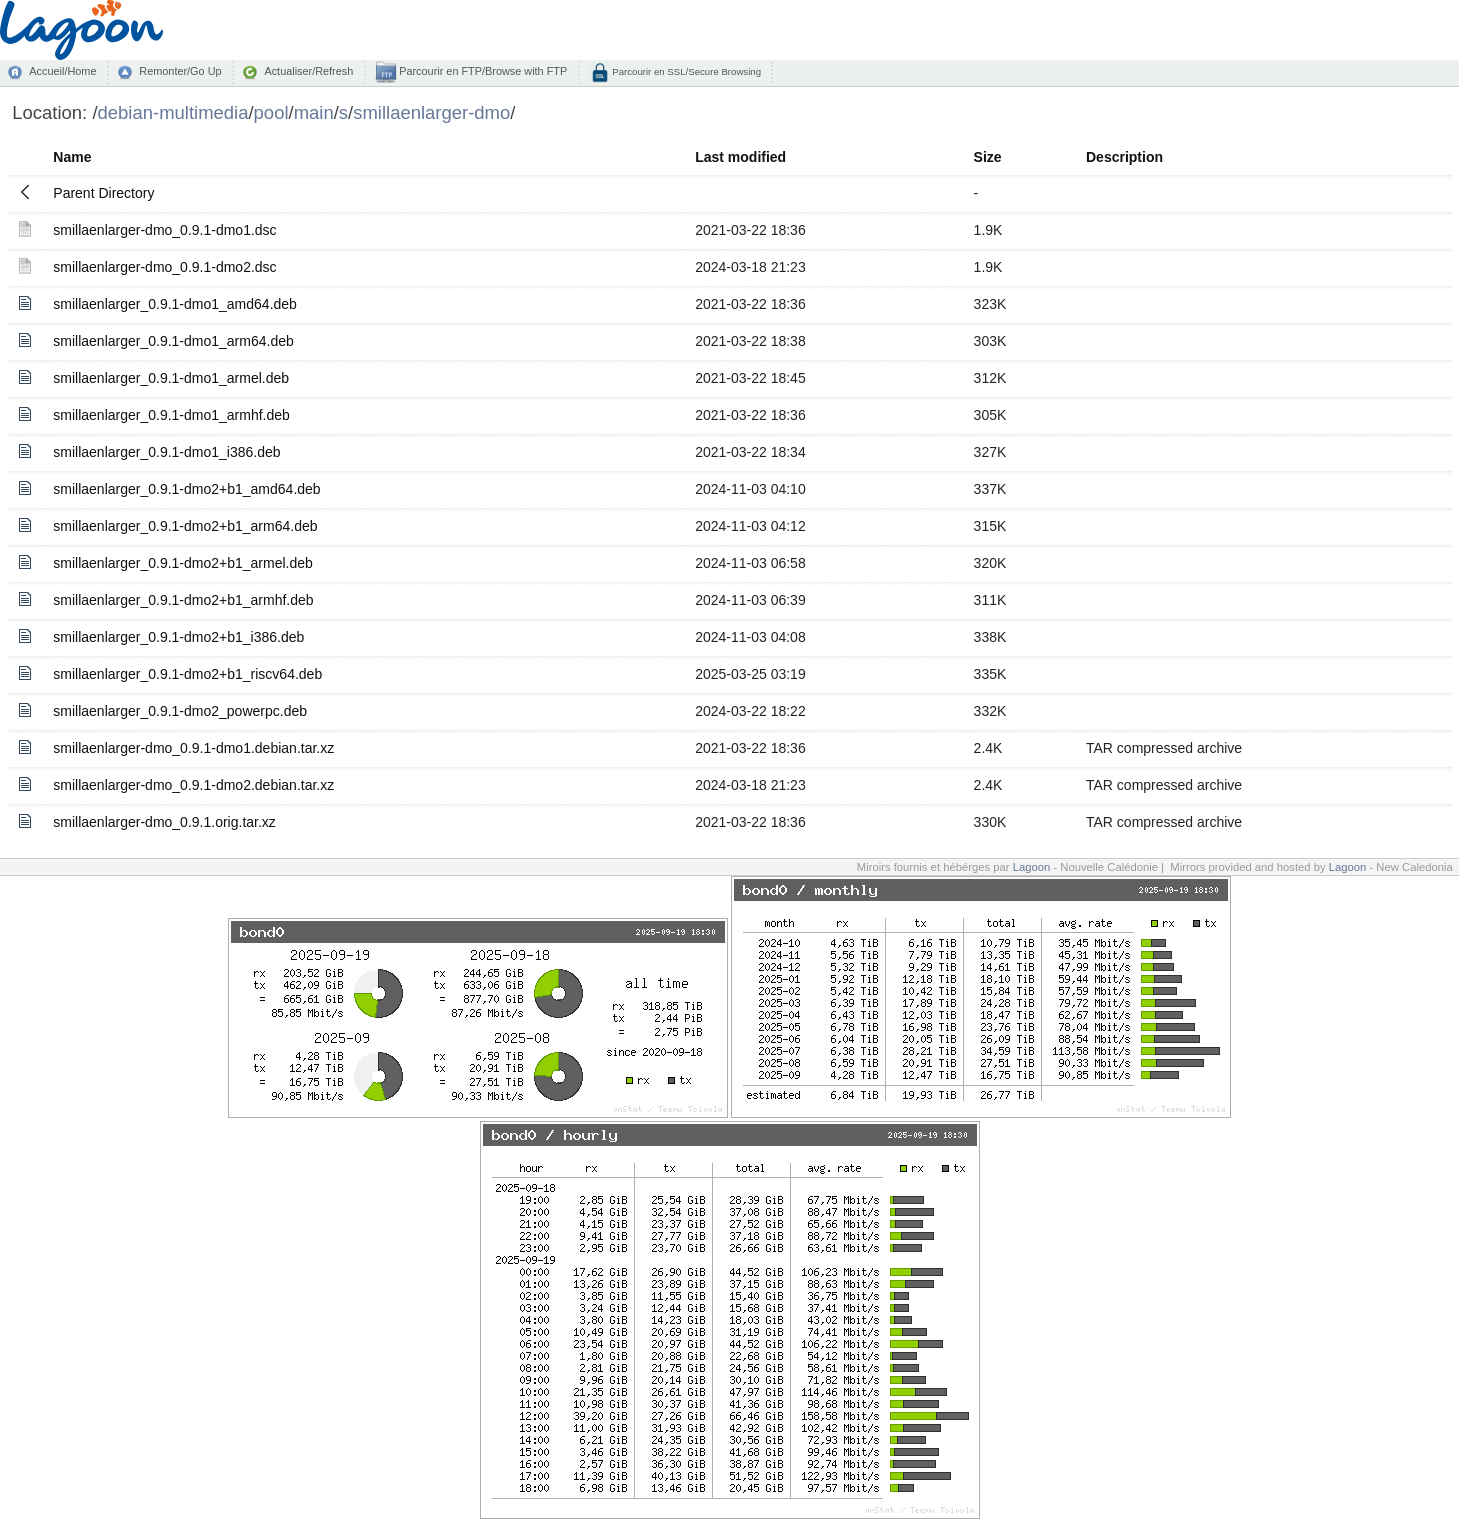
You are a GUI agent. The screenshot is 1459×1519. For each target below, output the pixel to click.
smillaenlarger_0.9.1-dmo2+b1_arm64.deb (185, 526)
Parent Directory (103, 193)
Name (72, 157)
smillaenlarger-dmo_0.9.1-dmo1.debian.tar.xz (193, 748)
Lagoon (1032, 867)
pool (271, 112)
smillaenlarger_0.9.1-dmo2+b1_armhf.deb (183, 600)
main (314, 112)
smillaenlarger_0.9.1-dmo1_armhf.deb (171, 415)
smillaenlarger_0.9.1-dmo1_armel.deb (171, 378)
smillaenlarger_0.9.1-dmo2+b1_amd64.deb (186, 489)
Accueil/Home (62, 71)
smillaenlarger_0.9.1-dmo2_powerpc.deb (180, 711)
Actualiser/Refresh (308, 71)
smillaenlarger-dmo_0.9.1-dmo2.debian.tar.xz (193, 785)
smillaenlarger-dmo (431, 112)
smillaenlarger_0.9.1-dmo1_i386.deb (166, 452)
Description (1124, 157)
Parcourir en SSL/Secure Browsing (685, 71)
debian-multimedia (173, 112)
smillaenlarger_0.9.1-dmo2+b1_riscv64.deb (187, 674)
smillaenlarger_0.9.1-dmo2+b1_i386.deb (178, 637)
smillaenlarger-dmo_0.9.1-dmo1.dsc (164, 230)
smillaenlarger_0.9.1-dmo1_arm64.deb (173, 341)
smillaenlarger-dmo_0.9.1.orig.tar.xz (164, 822)
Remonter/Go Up (180, 71)
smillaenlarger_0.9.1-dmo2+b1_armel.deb (183, 563)
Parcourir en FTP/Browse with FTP (481, 71)
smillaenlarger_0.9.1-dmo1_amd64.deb (175, 304)
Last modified (740, 157)
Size (988, 157)
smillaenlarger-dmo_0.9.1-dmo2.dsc (164, 267)
